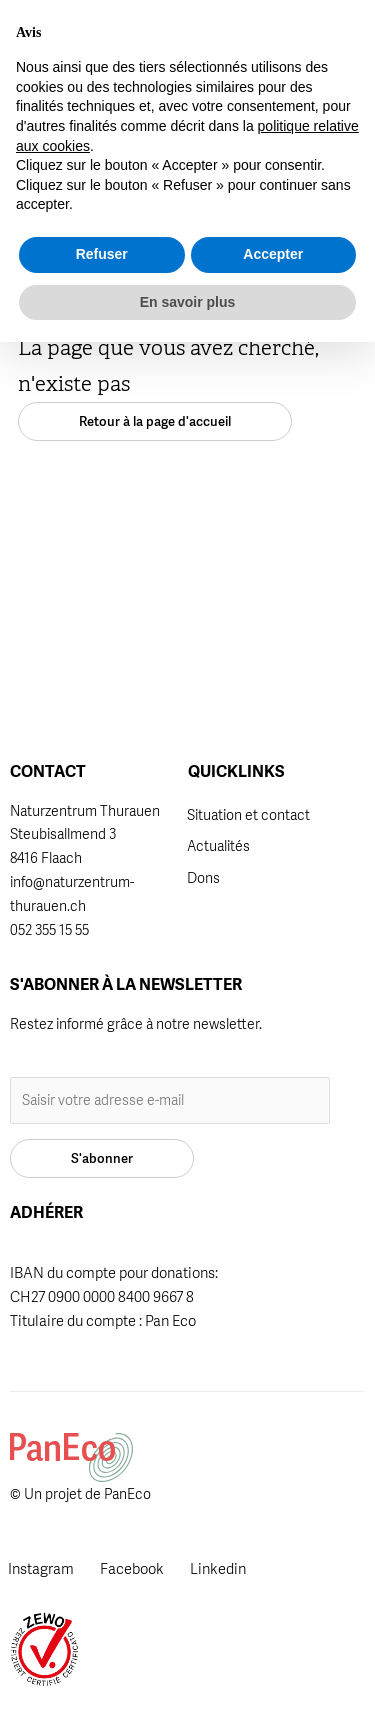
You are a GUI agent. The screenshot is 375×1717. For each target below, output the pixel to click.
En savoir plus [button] (188, 1676)
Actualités (218, 846)
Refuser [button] (102, 1629)
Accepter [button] (273, 1629)
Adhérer (191, 30)
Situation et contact (248, 815)
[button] (244, 38)
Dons (203, 878)
